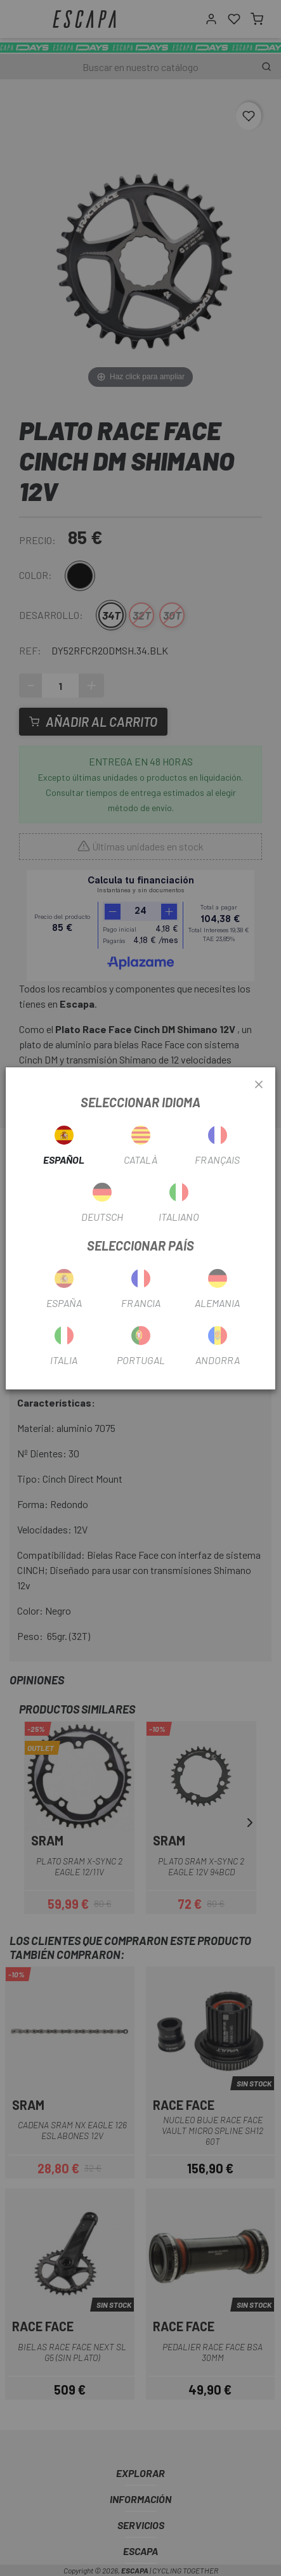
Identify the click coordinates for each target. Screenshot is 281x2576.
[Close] (258, 1085)
